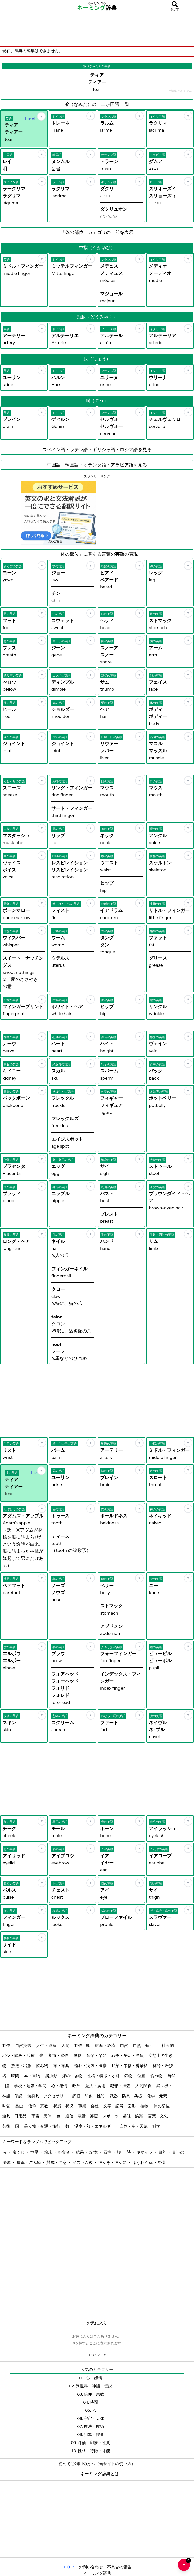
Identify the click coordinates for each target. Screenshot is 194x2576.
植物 (144, 2105)
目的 (162, 2152)
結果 (80, 2152)
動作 (6, 2045)
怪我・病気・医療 (90, 2065)
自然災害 (23, 2045)
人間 (65, 2045)
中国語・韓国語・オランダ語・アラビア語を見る (97, 465)
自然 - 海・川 (145, 2045)
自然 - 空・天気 (133, 2126)
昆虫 (19, 2105)
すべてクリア (97, 2355)
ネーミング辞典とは (99, 2473)
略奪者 (64, 2152)
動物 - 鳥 (82, 2045)
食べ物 (156, 2075)
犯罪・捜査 (120, 2085)
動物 (78, 2055)
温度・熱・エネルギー (94, 2126)
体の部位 (162, 2105)
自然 (124, 2045)
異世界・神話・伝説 (94, 2386)
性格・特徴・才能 (103, 2075)
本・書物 (32, 2075)
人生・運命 (46, 2045)
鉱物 (128, 2075)
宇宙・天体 (41, 2115)
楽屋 (7, 2162)
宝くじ (19, 2152)
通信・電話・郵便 (82, 2115)
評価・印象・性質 (89, 2095)
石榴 (107, 2152)
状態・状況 (63, 2105)
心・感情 (59, 2085)
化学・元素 (157, 2095)
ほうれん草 (142, 2162)
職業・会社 (88, 2105)
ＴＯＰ (69, 2566)
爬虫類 (51, 2075)
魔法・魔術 (95, 2085)
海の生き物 (72, 2075)
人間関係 (143, 2085)
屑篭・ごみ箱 (29, 2162)
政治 (76, 2085)
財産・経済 (105, 2045)
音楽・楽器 (96, 2055)
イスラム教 (82, 2162)
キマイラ (144, 2152)
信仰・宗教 (38, 2105)
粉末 (48, 2152)
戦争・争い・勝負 (127, 2055)
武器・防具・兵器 (126, 2095)
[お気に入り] (41, 116)
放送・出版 (21, 2065)
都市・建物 (58, 2055)
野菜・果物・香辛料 (130, 2065)
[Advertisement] (97, 29)
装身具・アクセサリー (47, 2095)
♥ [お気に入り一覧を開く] (186, 2563)
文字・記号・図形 (119, 2105)
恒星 (34, 2152)
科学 (156, 2126)
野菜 (162, 2162)
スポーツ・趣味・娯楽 (123, 2115)
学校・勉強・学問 (30, 2085)
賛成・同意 (56, 2162)
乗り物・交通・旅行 (42, 2126)
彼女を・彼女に (112, 2162)
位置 (141, 2075)
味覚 (6, 2105)
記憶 (93, 2152)
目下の (178, 2152)
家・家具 (61, 2065)
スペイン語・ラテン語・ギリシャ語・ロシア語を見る (97, 449)
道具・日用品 (14, 2115)
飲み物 (42, 2065)
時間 (15, 2075)
